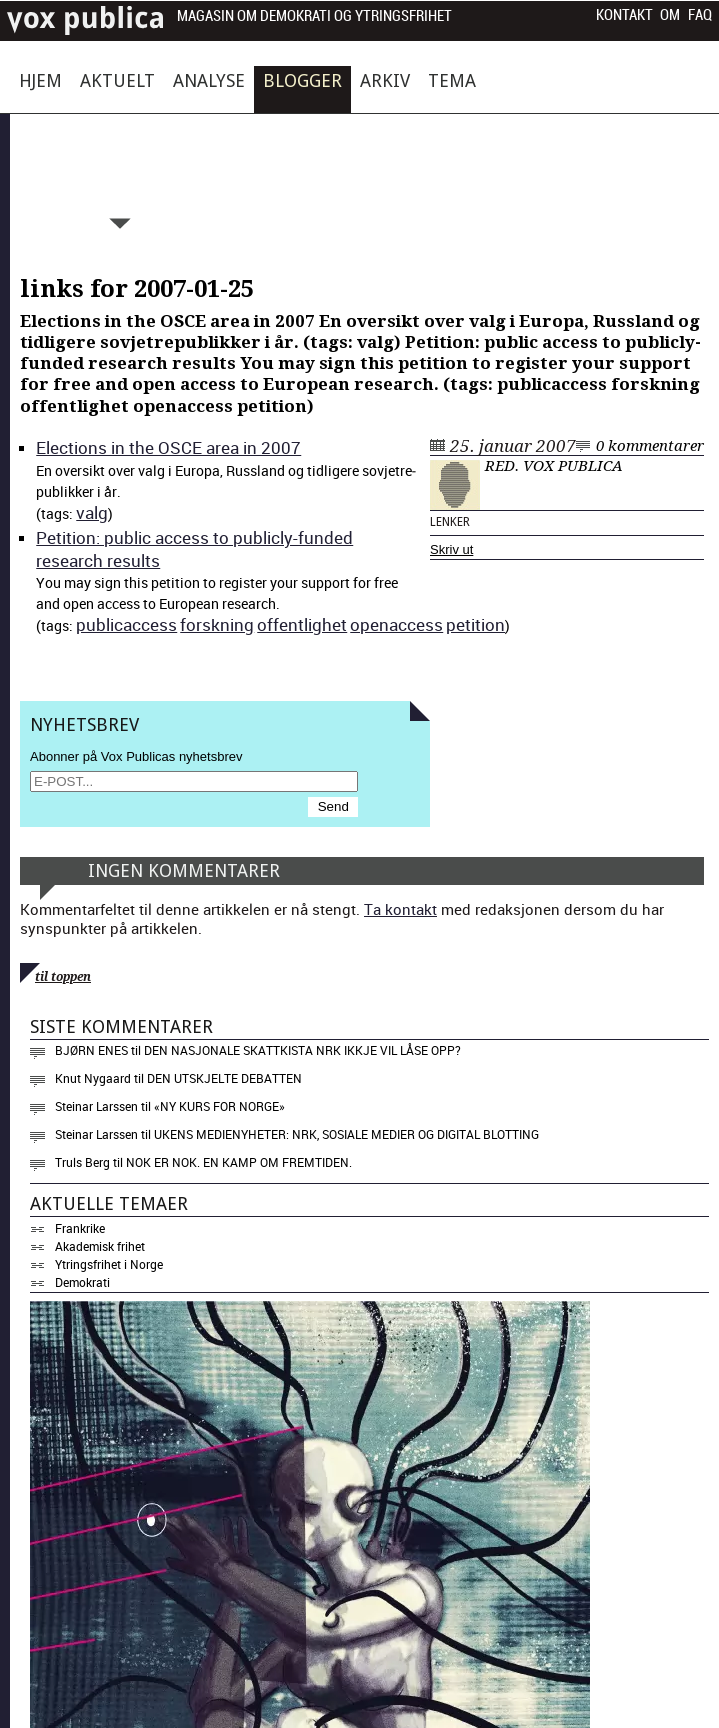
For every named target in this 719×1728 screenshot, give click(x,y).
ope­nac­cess (396, 624)
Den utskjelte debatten (224, 1078)
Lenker (450, 522)
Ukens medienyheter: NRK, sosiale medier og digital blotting (346, 1134)
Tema (452, 80)
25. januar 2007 (513, 446)
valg (92, 512)
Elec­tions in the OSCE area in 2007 (168, 447)
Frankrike (80, 1228)
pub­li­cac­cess (126, 624)
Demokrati (82, 1282)
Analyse (209, 80)
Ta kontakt (400, 909)
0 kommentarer (650, 446)
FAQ (700, 15)
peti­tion (475, 624)
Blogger (302, 80)
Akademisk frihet (100, 1246)
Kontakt (624, 15)
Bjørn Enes (91, 1050)
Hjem (40, 80)
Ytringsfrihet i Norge (109, 1264)
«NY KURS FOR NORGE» (219, 1106)
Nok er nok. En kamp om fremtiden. (239, 1162)
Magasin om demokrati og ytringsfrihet (314, 16)
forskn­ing (217, 624)
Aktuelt (117, 80)
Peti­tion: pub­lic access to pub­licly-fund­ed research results (194, 549)
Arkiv (385, 80)
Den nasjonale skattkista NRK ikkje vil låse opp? (302, 1050)
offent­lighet (302, 624)
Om (670, 15)
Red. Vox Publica (554, 466)
